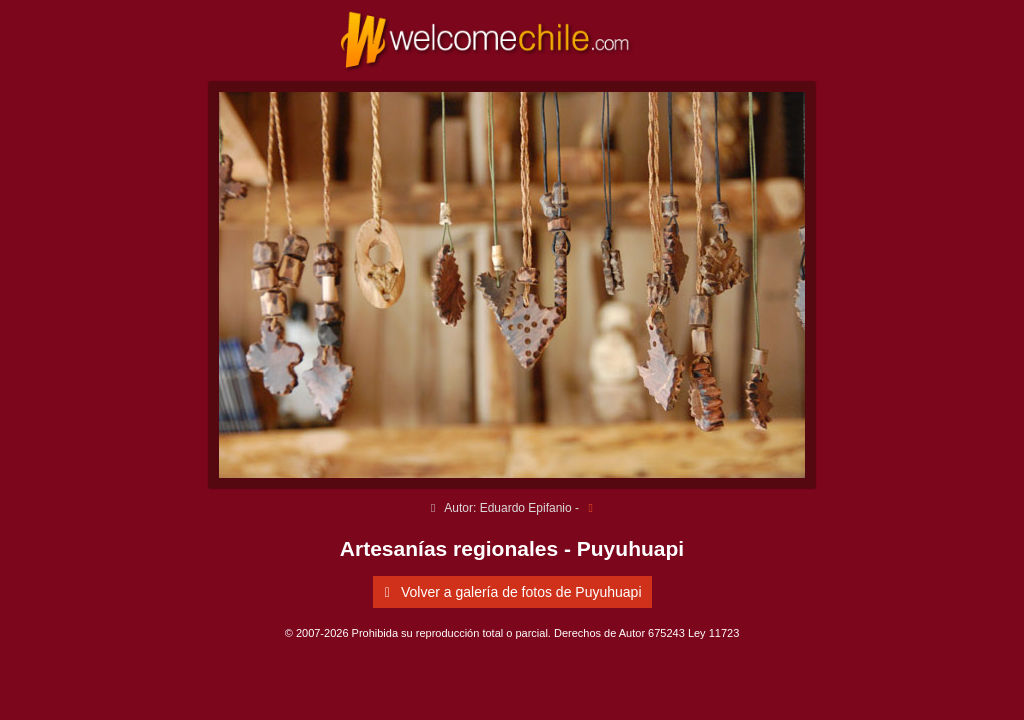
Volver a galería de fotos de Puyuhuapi (510, 592)
